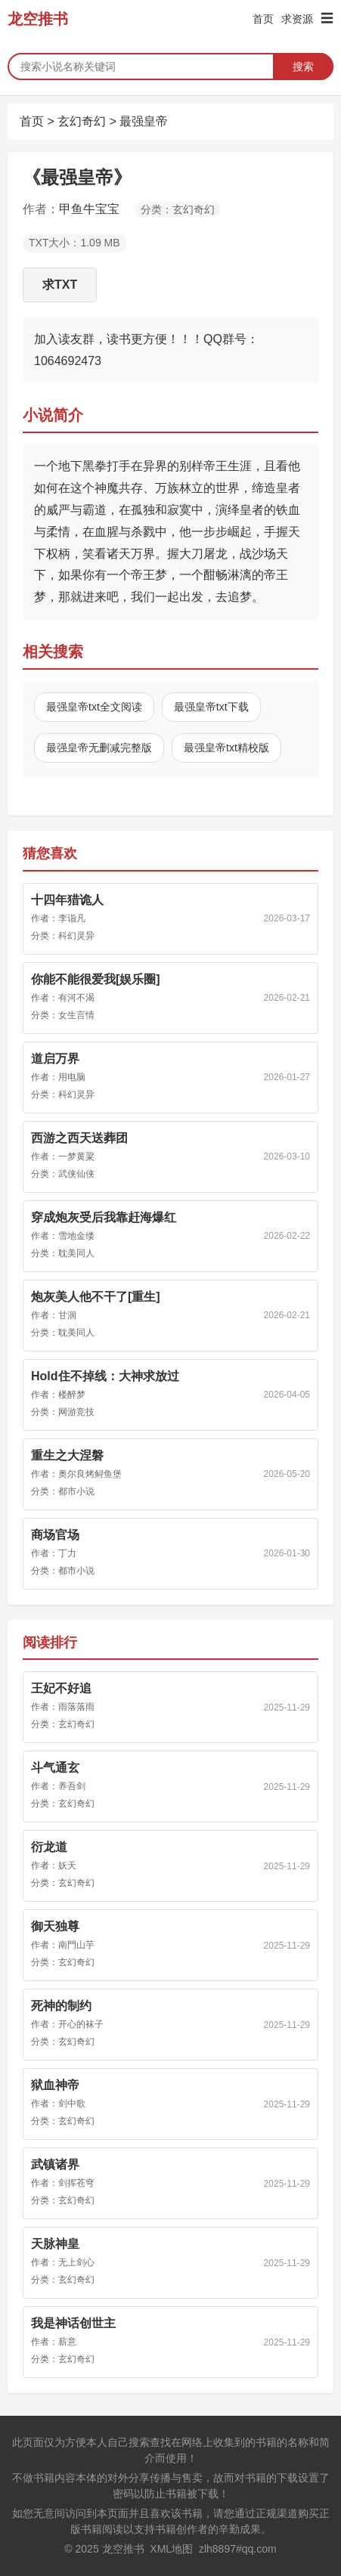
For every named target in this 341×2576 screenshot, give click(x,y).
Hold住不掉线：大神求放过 (105, 1376)
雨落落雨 (76, 1706)
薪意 (67, 2341)
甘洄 (67, 1315)
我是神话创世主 (73, 2323)
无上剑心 (76, 2262)
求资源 (297, 19)
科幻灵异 (76, 935)
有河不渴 (76, 997)
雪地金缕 (76, 1236)
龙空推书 (38, 19)
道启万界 (55, 1058)
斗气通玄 (55, 1767)
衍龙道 (49, 1847)
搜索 (303, 66)
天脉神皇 (55, 2243)
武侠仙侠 (76, 1174)
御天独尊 (55, 1926)
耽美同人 (76, 1253)
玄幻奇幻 (81, 121)
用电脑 (71, 1077)
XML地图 (171, 2549)
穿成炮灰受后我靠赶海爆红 (103, 1217)
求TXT (59, 284)
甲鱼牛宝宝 (89, 209)
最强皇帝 (143, 121)
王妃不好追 (61, 1688)
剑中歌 (71, 2103)
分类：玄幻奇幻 (178, 209)
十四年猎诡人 (67, 899)
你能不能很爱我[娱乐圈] (95, 979)
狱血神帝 (55, 2085)
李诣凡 (71, 918)
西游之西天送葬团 (79, 1138)
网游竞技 (76, 1412)
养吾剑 (71, 1786)
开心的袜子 (81, 2024)
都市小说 (76, 1491)
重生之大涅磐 (67, 1455)
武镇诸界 (55, 2164)
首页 (263, 19)
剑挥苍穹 (76, 2183)
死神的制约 (61, 2005)
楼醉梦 (71, 1394)
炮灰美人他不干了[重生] (95, 1296)
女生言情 (76, 1015)
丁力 (67, 1553)
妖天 (67, 1865)
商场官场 (55, 1534)
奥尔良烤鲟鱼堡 (90, 1474)
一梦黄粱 (76, 1156)
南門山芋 (76, 1945)
